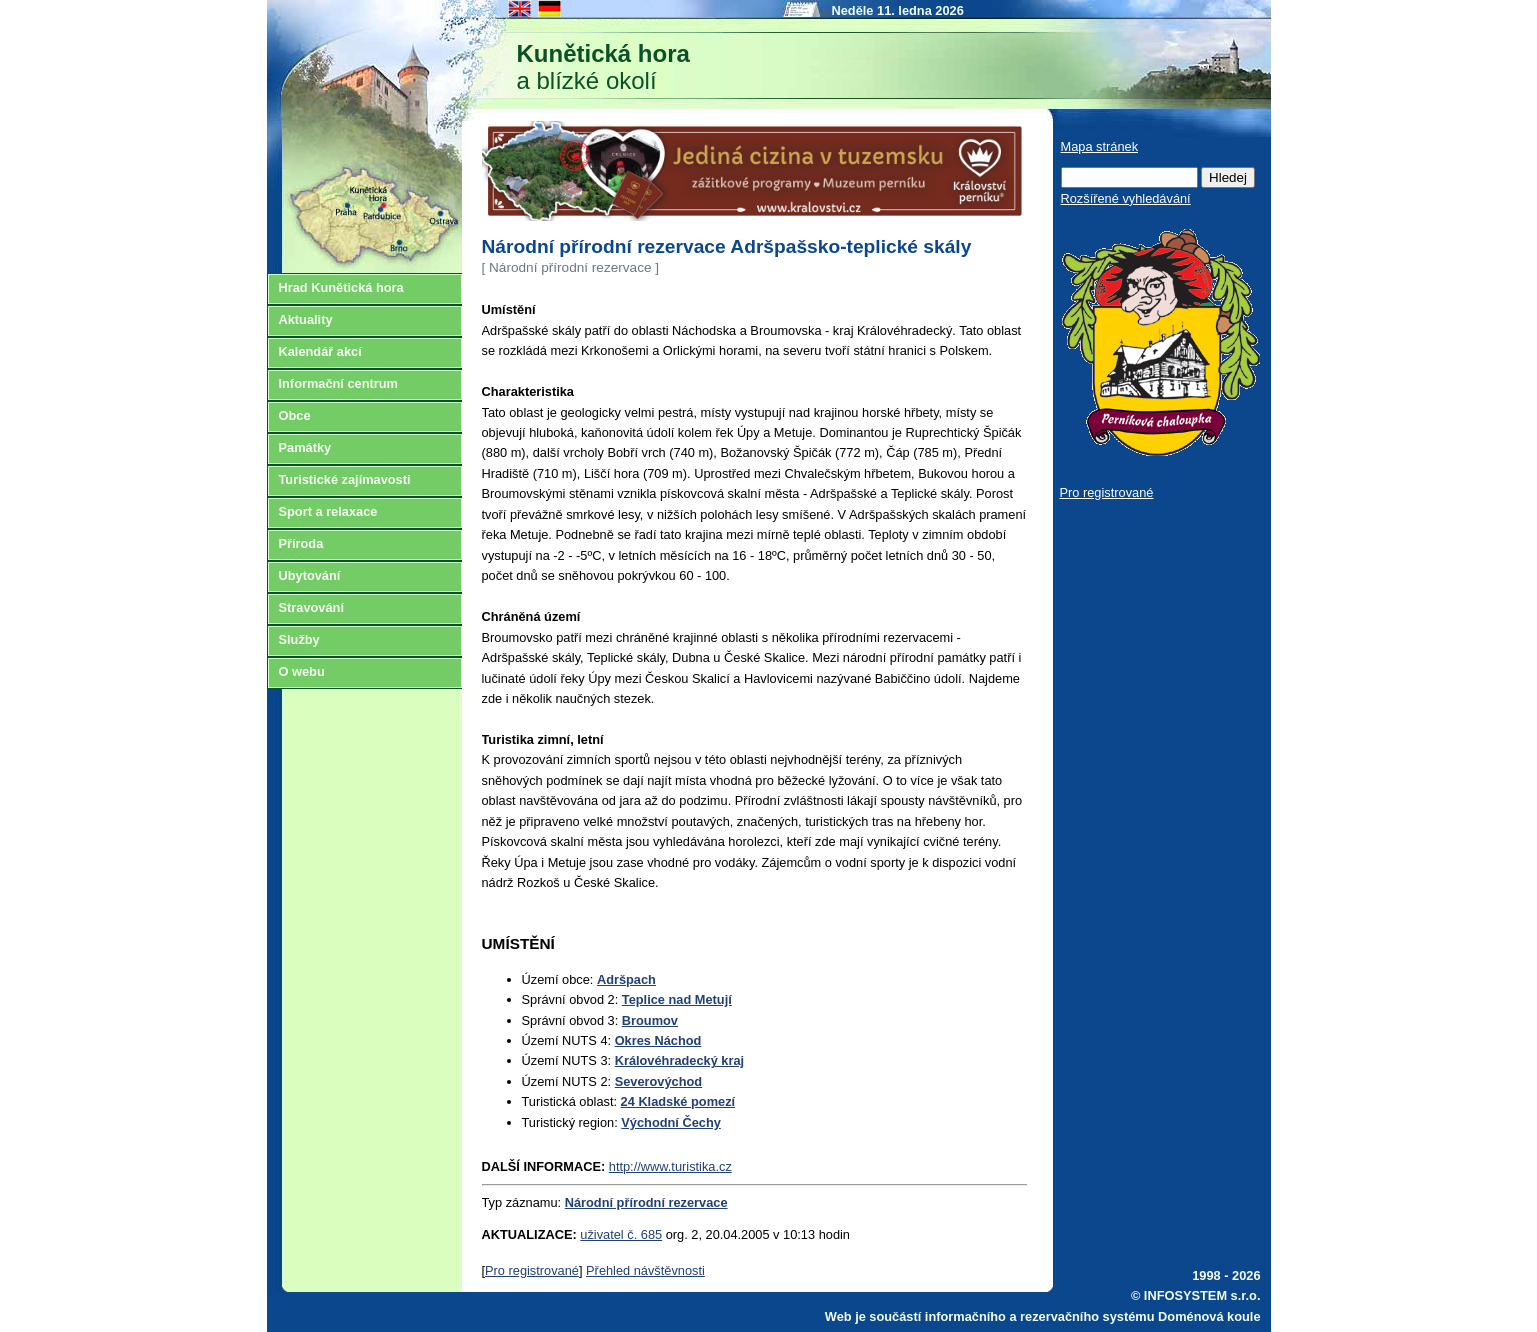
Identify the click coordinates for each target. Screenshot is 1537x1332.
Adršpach (626, 979)
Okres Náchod (658, 1040)
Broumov (650, 1020)
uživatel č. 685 (621, 1234)
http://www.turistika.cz (670, 1166)
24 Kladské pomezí (678, 1101)
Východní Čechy (671, 1122)
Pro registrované (532, 1270)
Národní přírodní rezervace (646, 1202)
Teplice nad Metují (677, 999)
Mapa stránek (1100, 146)
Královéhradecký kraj (679, 1060)
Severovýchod (659, 1081)
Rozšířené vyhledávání (1126, 198)
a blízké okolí (603, 67)
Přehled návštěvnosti (645, 1270)
